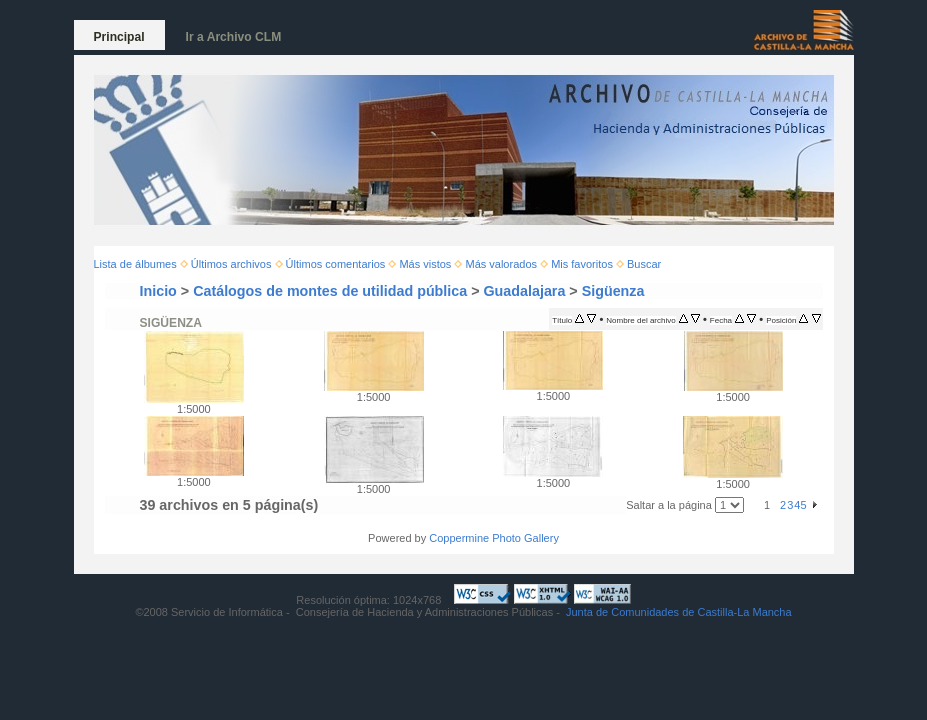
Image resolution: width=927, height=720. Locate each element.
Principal (119, 37)
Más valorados (501, 264)
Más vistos (425, 264)
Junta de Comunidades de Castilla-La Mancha (679, 612)
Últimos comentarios (336, 264)
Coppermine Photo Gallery (494, 538)
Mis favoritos (582, 264)
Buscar (644, 264)
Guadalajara (525, 291)
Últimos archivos (231, 264)
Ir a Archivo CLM (234, 37)
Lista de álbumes (135, 264)
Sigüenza (613, 291)
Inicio (158, 291)
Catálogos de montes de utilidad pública (330, 291)
